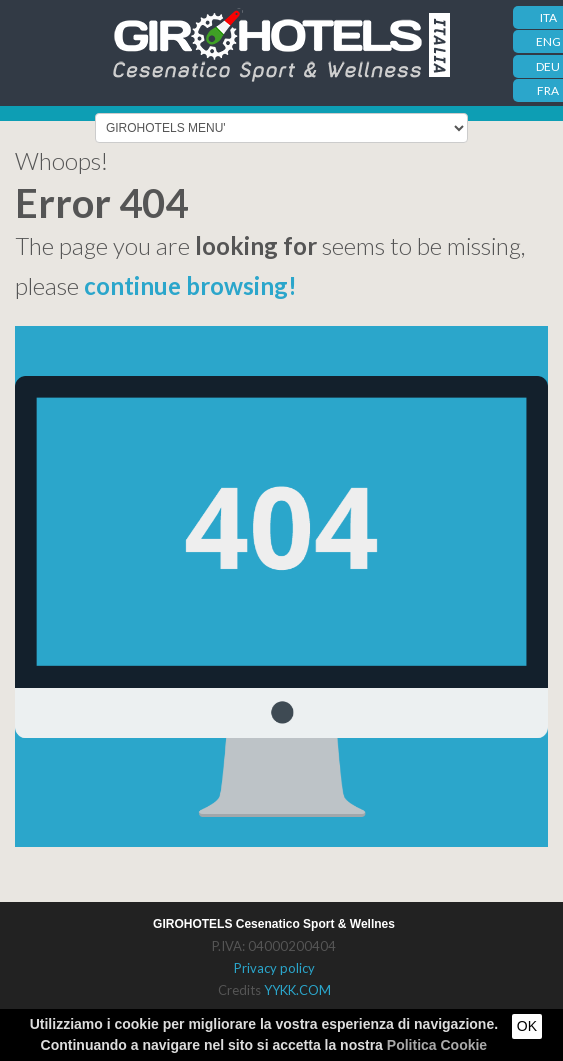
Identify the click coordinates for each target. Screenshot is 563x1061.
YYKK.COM (297, 990)
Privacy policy (274, 968)
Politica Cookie (437, 1045)
